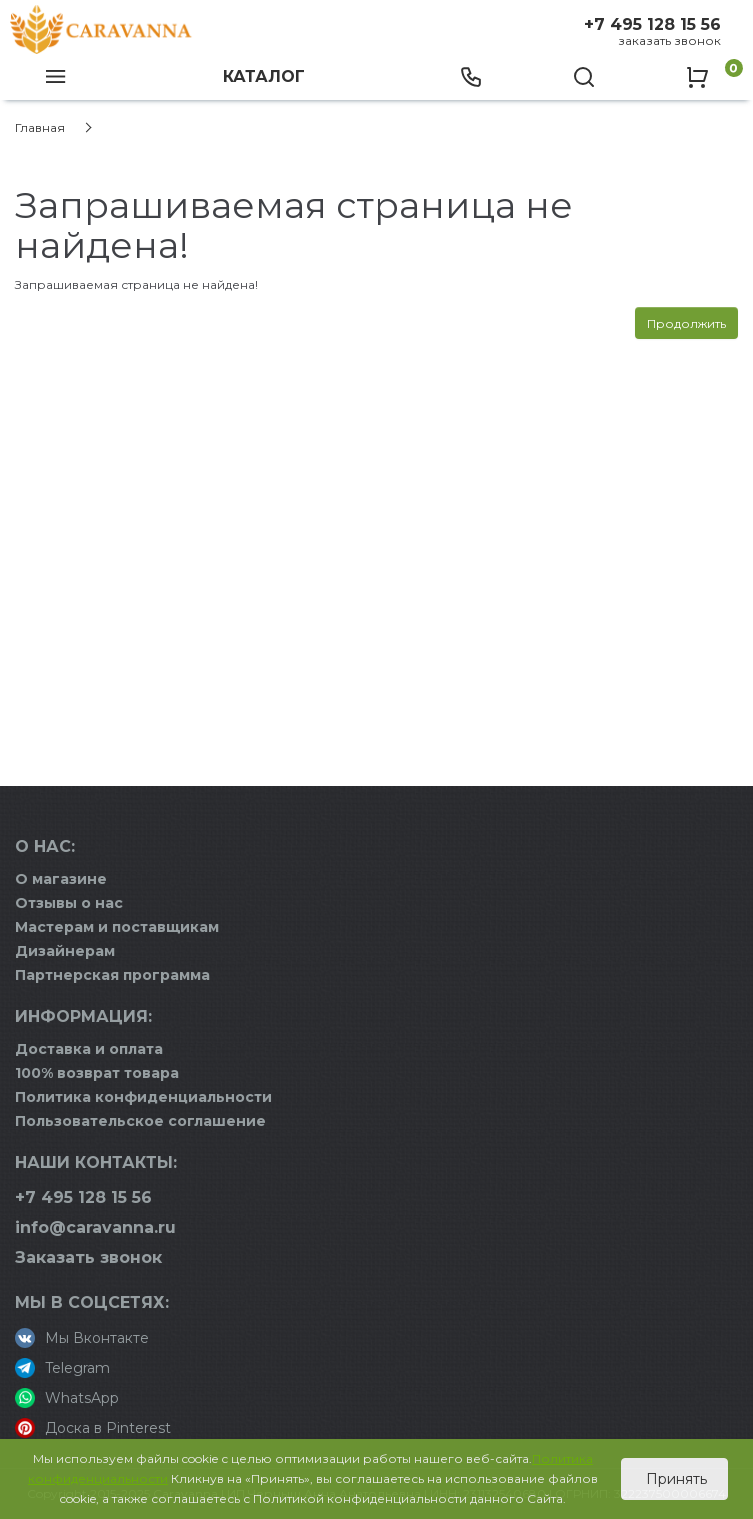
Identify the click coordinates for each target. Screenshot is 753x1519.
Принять (674, 1479)
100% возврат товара (97, 1073)
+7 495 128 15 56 (652, 24)
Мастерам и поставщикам (117, 927)
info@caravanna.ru (95, 1227)
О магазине (61, 879)
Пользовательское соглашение (140, 1121)
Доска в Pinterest (93, 1428)
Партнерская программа (112, 975)
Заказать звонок (669, 40)
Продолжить (686, 323)
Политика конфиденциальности (143, 1097)
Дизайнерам (65, 951)
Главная (40, 127)
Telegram (62, 1368)
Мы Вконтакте (82, 1338)
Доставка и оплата (89, 1049)
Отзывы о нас (69, 903)
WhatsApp (67, 1398)
